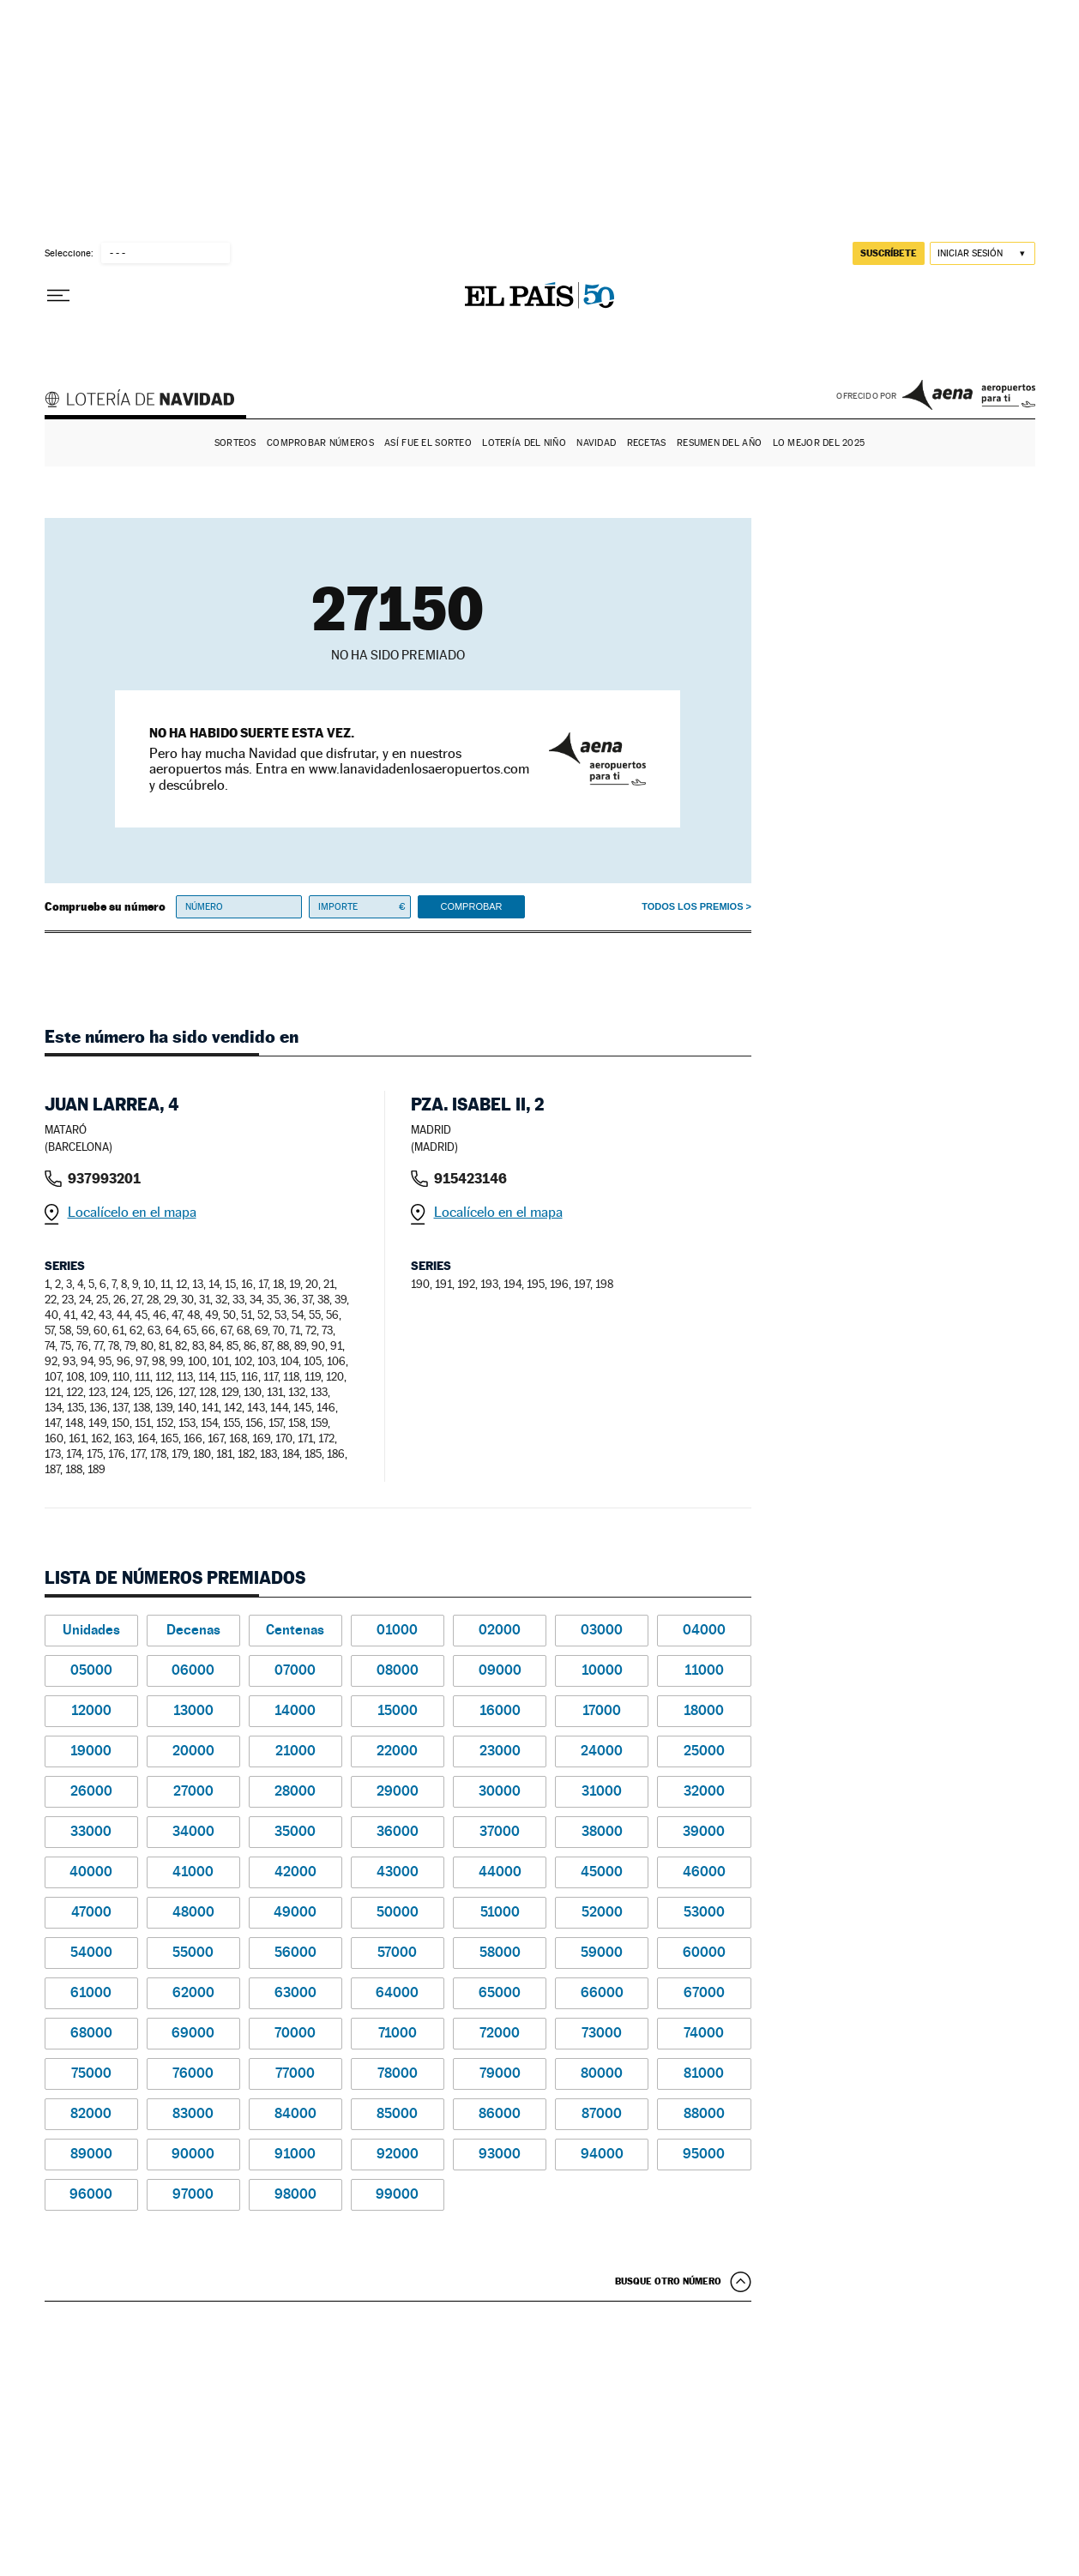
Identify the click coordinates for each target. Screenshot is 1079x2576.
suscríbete (888, 253)
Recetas (646, 442)
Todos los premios (692, 906)
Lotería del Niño (523, 442)
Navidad (596, 442)
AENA (968, 394)
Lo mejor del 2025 (819, 442)
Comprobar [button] (471, 906)
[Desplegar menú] (58, 296)
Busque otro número (668, 2281)
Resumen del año (719, 442)
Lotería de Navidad (147, 401)
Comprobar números (320, 442)
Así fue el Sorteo (428, 442)
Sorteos (235, 442)
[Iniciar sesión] (982, 253)
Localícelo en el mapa (132, 1212)
